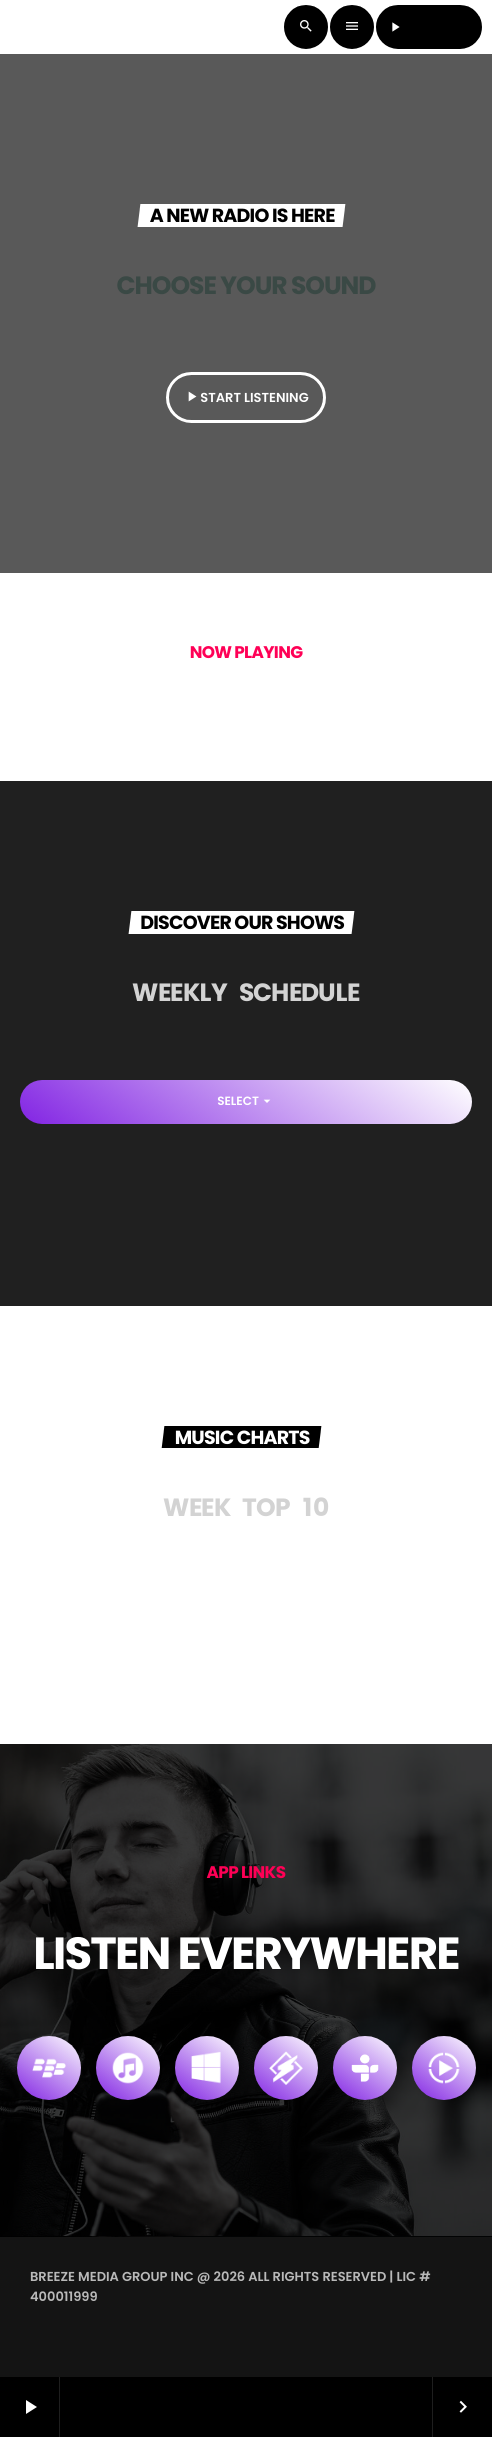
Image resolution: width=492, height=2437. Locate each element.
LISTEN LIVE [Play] (429, 26)
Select (246, 1101)
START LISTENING (245, 397)
